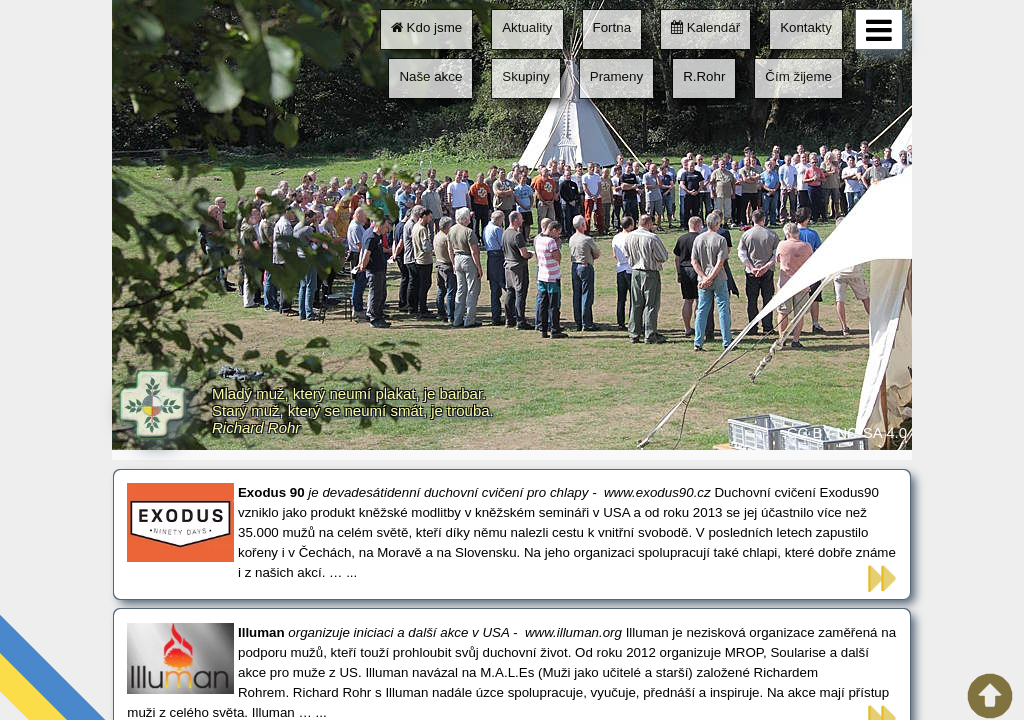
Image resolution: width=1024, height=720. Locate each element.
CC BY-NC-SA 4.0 (847, 432)
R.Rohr (704, 76)
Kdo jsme (426, 27)
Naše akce (430, 76)
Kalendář (705, 27)
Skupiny (525, 76)
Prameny (616, 76)
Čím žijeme (798, 76)
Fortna (612, 27)
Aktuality (527, 27)
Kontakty (806, 27)
